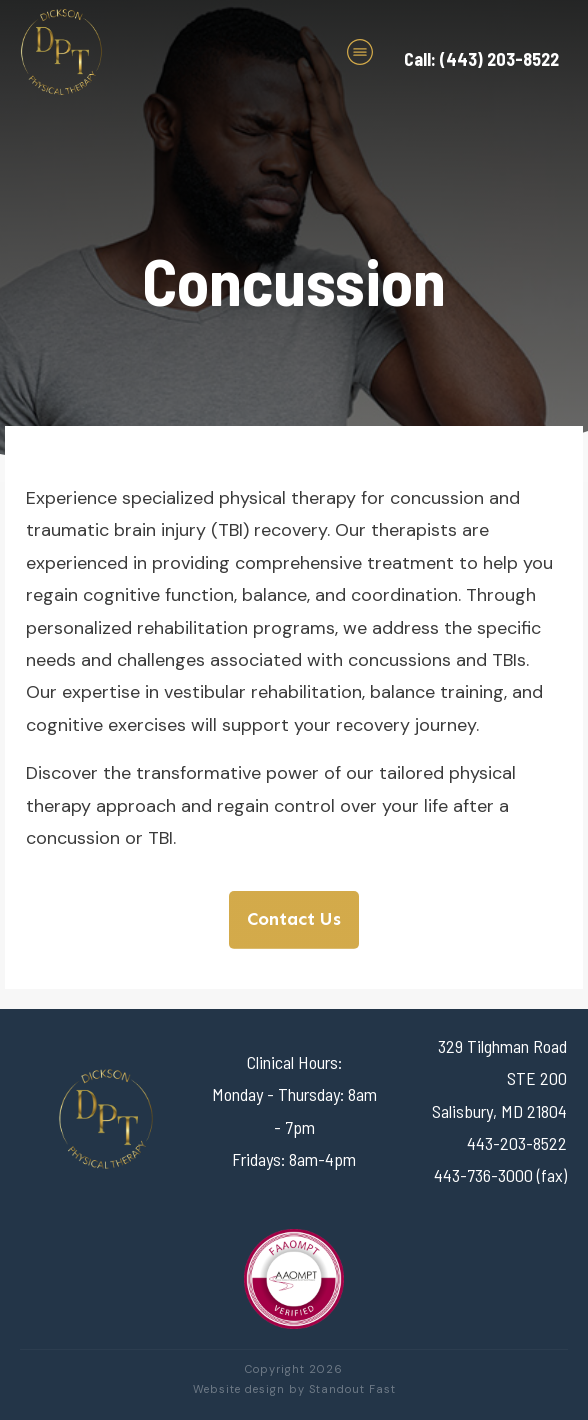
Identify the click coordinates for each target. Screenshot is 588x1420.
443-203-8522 (517, 1143)
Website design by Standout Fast (294, 1389)
